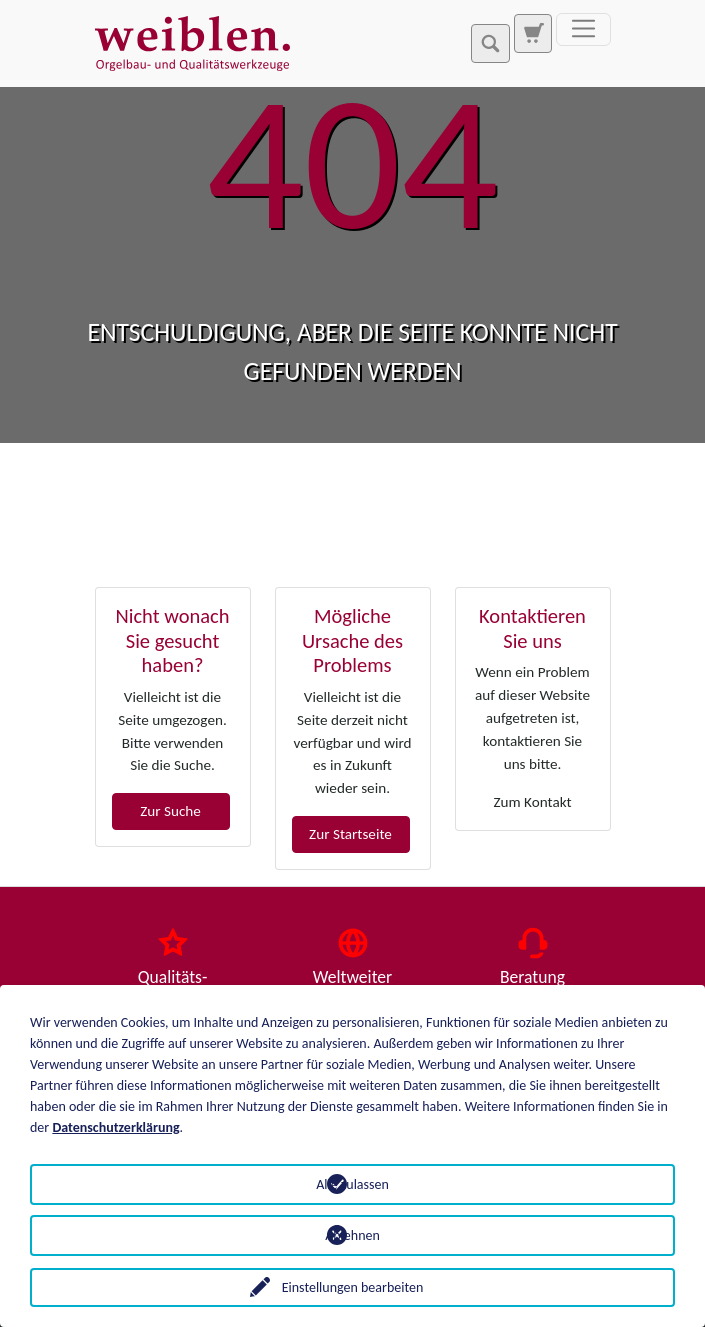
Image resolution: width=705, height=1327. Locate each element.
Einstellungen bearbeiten (353, 1287)
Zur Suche (170, 811)
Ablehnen (352, 1235)
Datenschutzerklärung (115, 1127)
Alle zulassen (352, 1184)
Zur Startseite (350, 834)
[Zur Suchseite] (533, 33)
